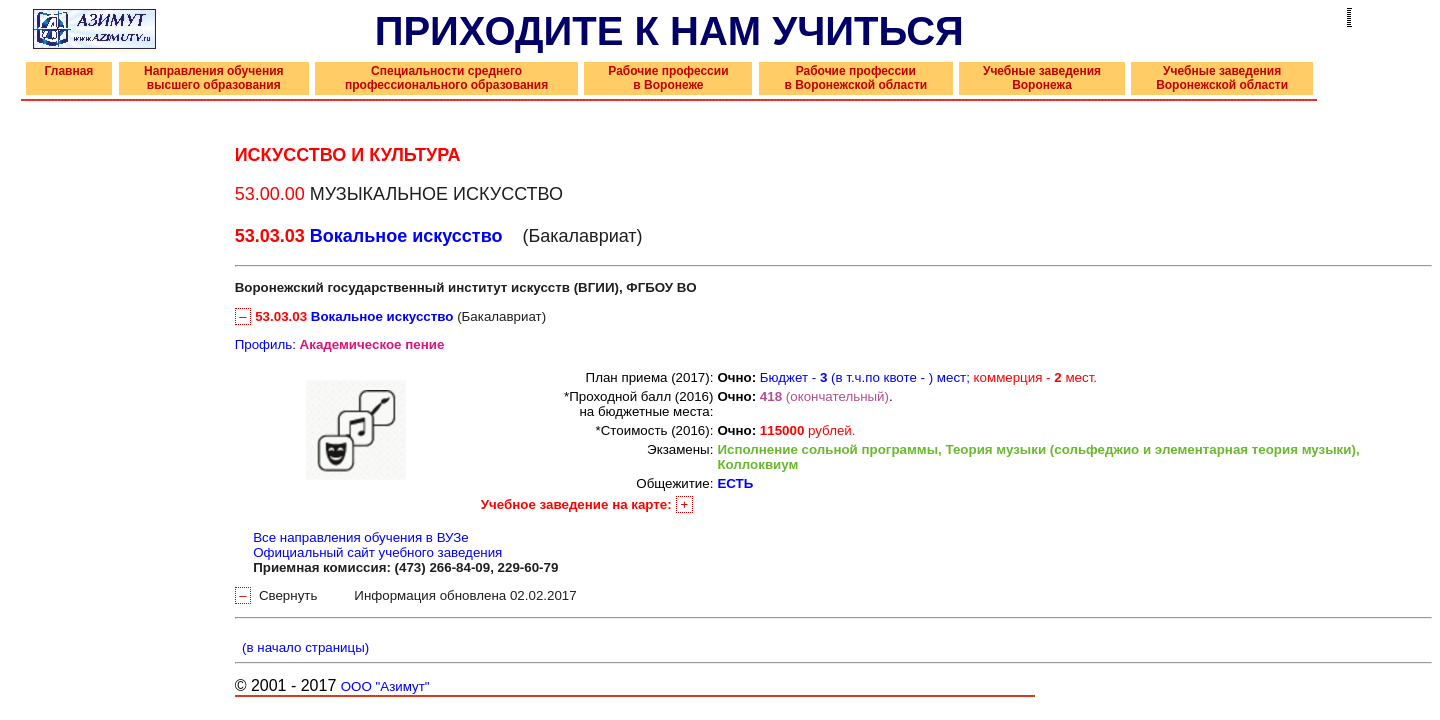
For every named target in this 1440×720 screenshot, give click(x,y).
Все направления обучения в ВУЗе (361, 537)
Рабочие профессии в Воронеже (668, 78)
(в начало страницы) (302, 647)
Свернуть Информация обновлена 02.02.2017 (406, 595)
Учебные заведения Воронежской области (1222, 78)
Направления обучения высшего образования (213, 78)
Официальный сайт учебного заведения (377, 552)
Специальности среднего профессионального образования (446, 78)
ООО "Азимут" (385, 686)
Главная (69, 71)
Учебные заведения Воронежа (1042, 78)
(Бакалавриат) (390, 316)
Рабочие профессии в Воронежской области (855, 78)
